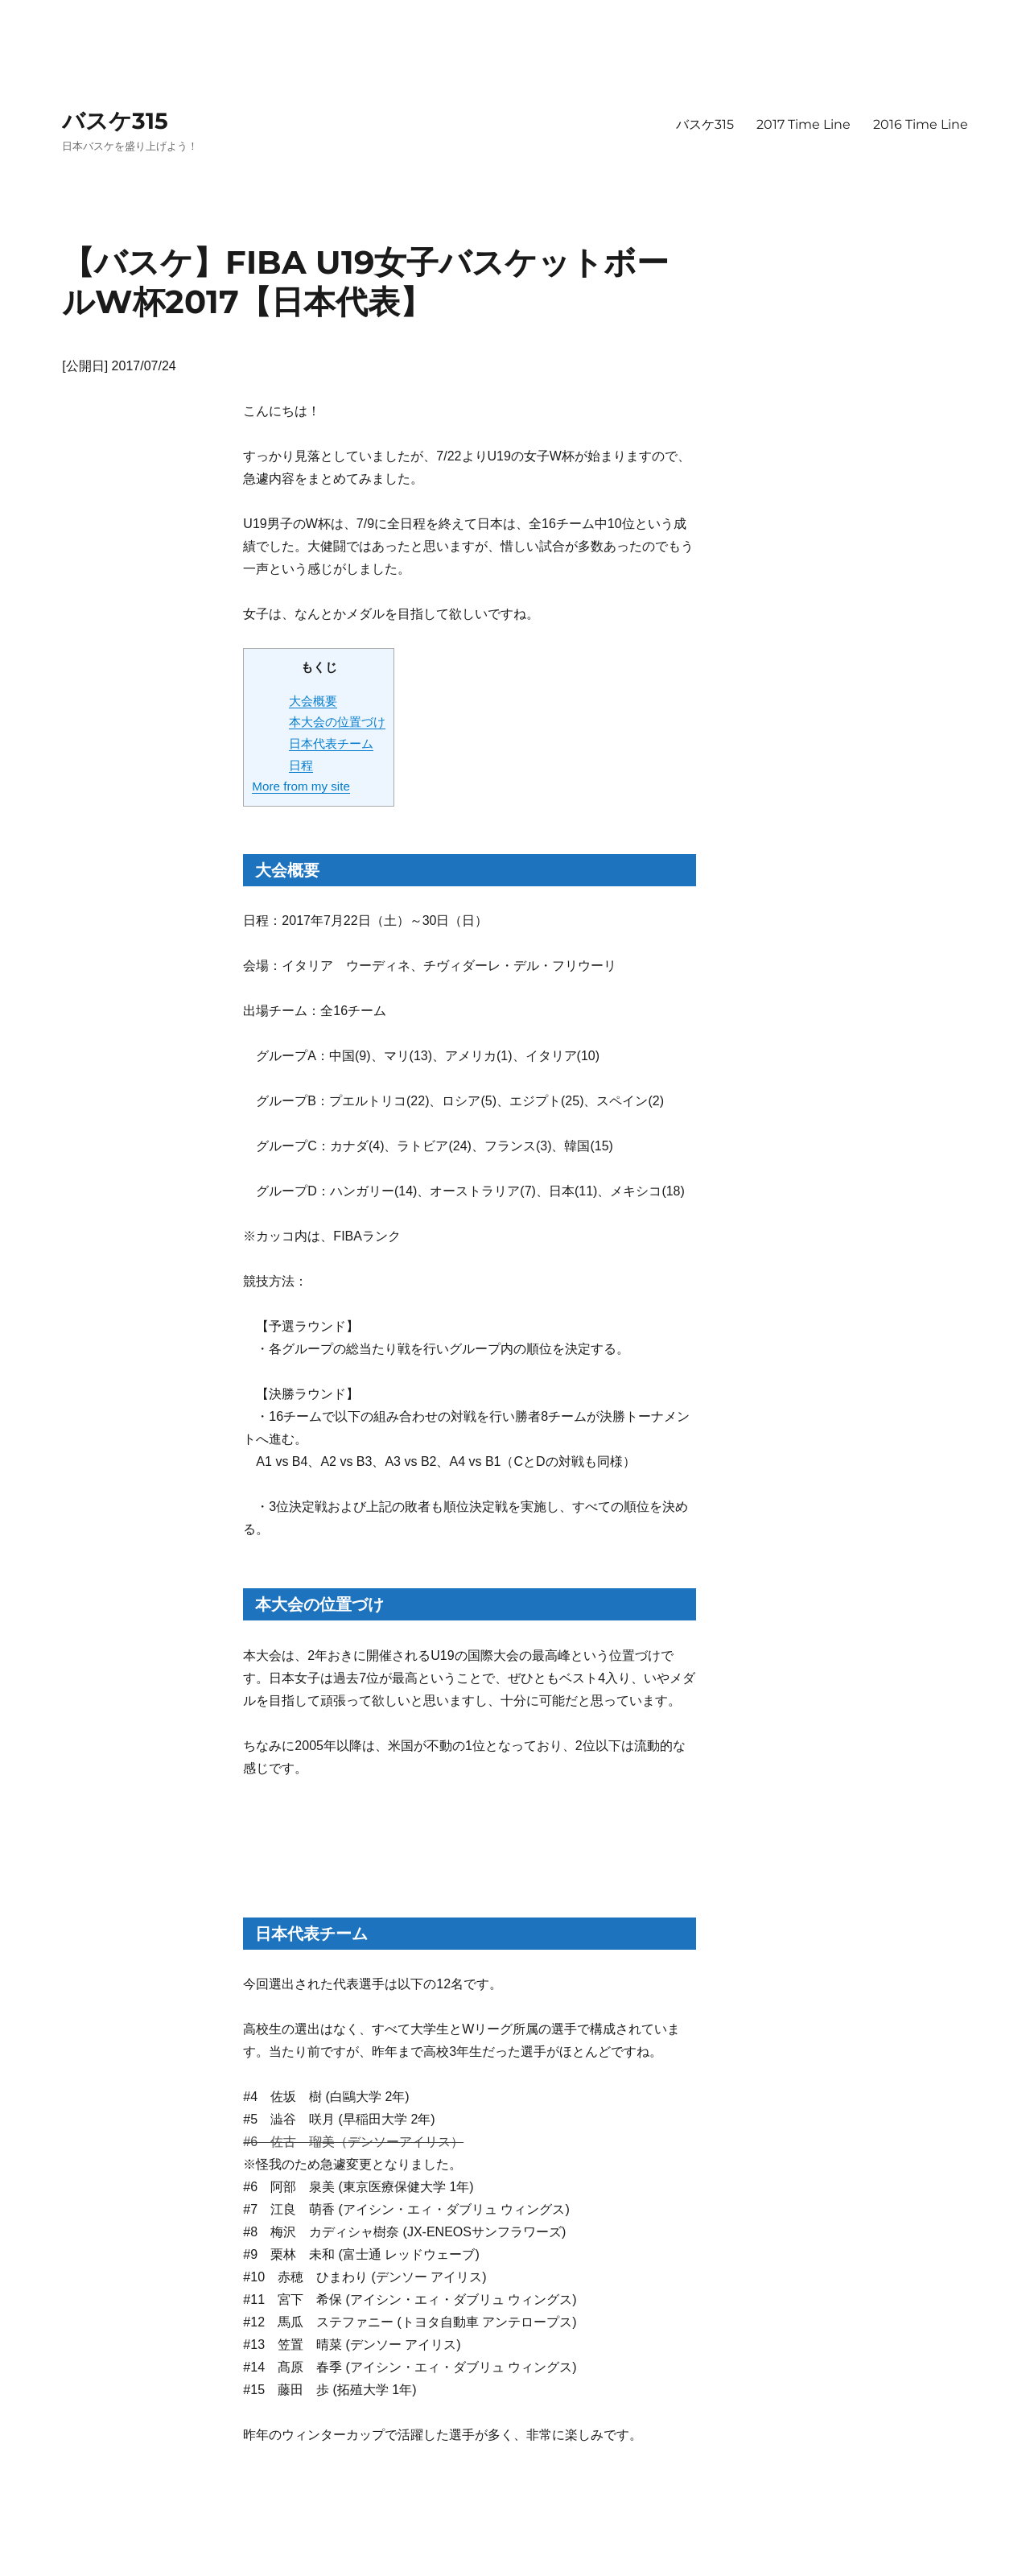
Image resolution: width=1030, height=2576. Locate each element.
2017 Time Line (803, 124)
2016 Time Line (920, 124)
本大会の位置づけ (337, 722)
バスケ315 (115, 120)
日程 (301, 765)
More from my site (301, 786)
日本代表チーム (331, 743)
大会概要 (313, 701)
